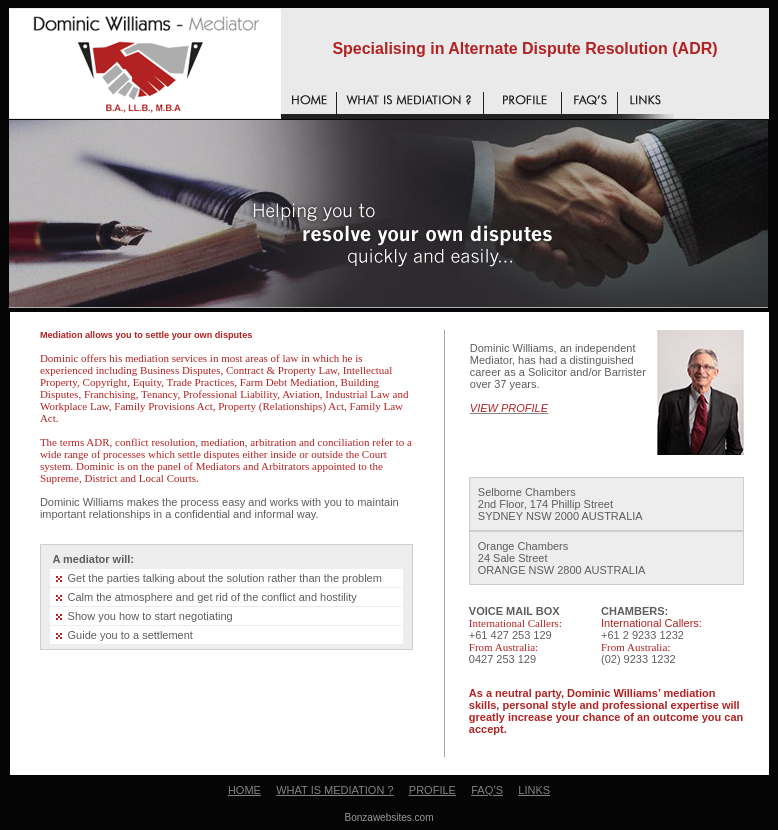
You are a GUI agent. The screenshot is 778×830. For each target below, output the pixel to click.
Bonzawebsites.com (389, 817)
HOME (244, 790)
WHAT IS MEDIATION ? (334, 790)
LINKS (534, 790)
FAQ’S (487, 790)
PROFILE (432, 790)
